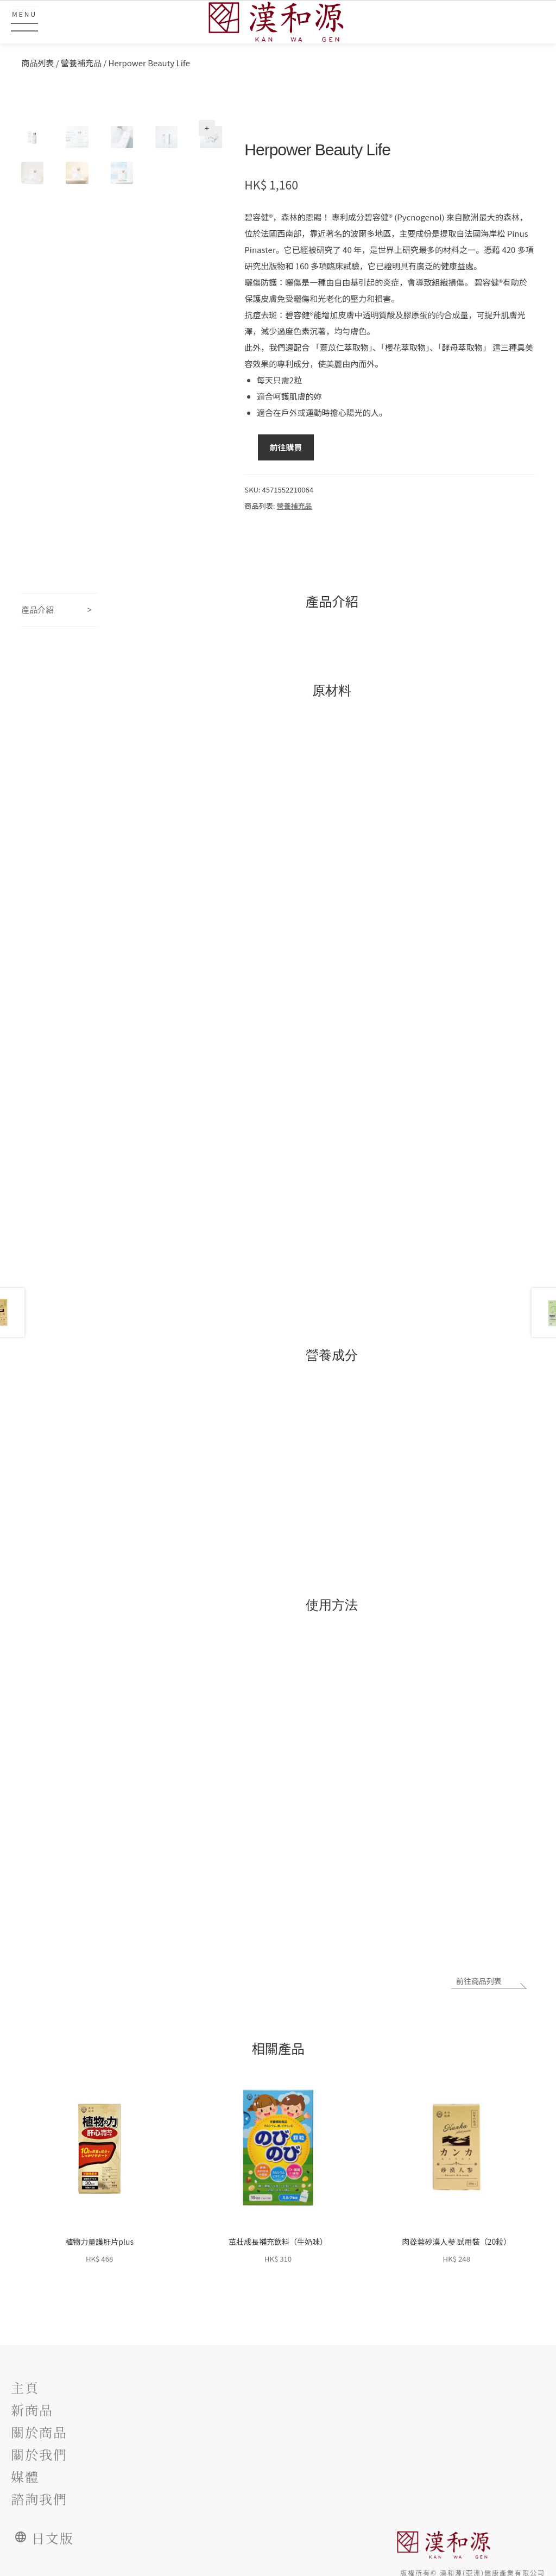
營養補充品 (81, 62)
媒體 (25, 2472)
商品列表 (37, 62)
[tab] (59, 610)
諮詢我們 (39, 2494)
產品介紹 (37, 609)
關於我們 (39, 2451)
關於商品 (39, 2429)
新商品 (32, 2407)
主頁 (25, 2385)
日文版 (49, 2533)
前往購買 (286, 447)
